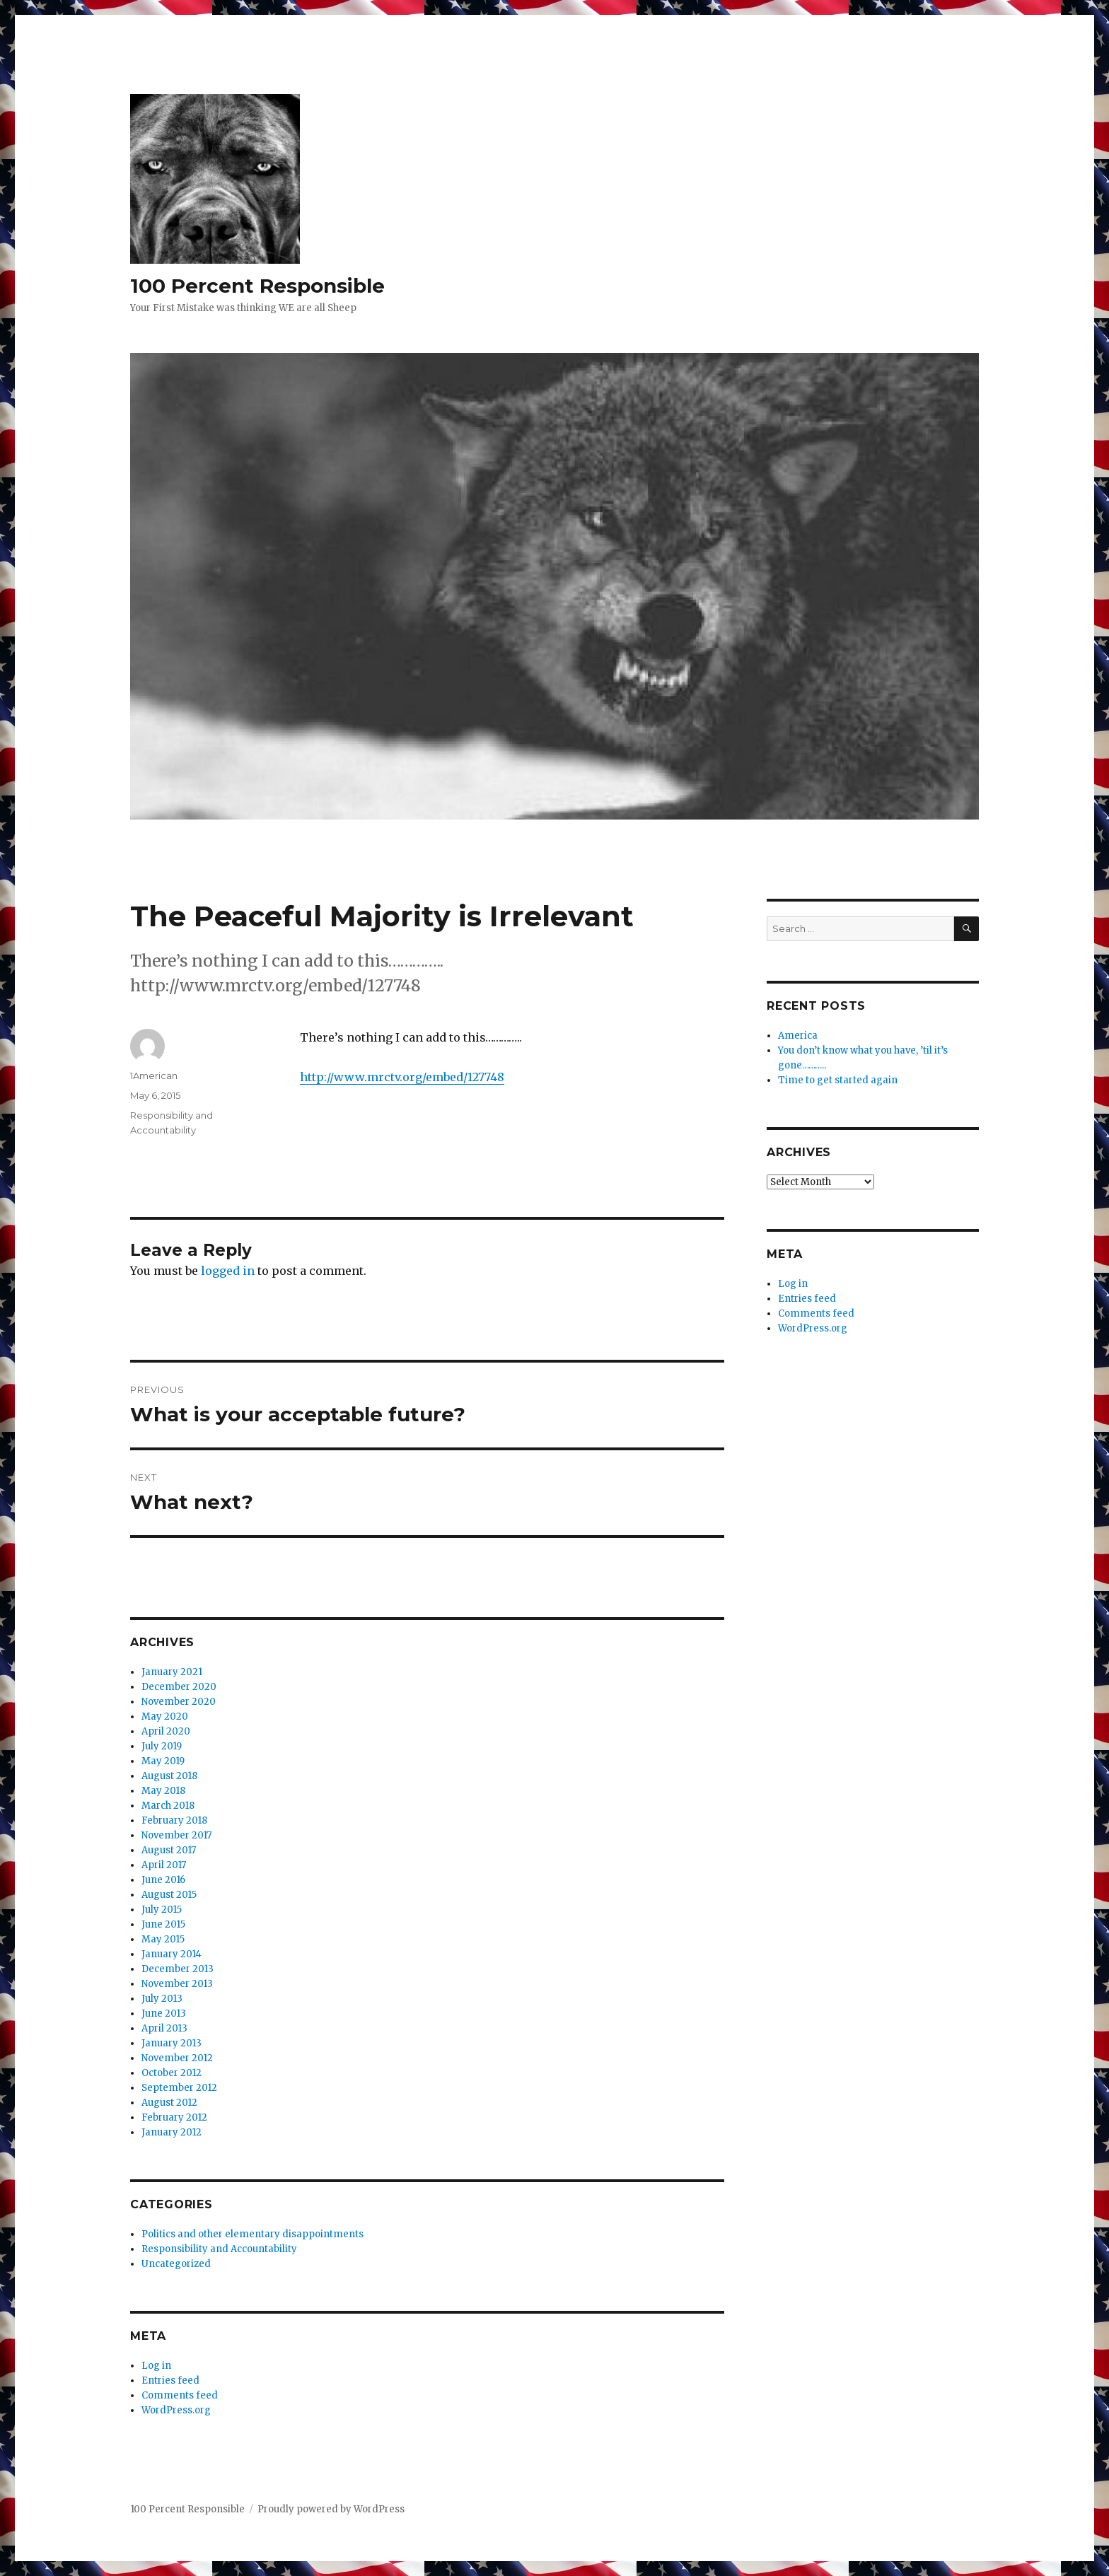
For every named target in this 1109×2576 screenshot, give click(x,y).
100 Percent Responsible (257, 286)
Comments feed (179, 2395)
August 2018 (169, 1776)
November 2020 (178, 1702)
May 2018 (163, 1791)
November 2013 (177, 1984)
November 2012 (177, 2058)
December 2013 (177, 1969)
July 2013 (161, 1999)
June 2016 (163, 1880)
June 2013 (163, 2013)
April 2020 (165, 1731)
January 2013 (171, 2043)
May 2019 (163, 1761)
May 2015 (163, 1939)
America (798, 1036)
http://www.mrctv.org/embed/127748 (402, 1077)
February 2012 (174, 2117)
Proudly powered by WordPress (331, 2509)
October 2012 (171, 2073)
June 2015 (163, 1924)
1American (154, 1075)
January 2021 (171, 1672)
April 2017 (163, 1865)
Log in (156, 2366)
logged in (228, 1271)
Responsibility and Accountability (219, 2249)
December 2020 (178, 1687)
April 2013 (164, 2028)
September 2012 (179, 2088)
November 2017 (176, 1835)
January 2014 (171, 1954)
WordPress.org (176, 2410)
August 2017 (168, 1850)
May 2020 (164, 1716)
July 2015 (161, 1910)
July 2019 (161, 1746)
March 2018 (167, 1806)
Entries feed (170, 2380)
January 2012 (171, 2132)
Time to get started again (838, 1080)
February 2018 (174, 1820)
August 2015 (169, 1895)
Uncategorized (176, 2264)
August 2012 (169, 2103)
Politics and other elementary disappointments (252, 2234)
